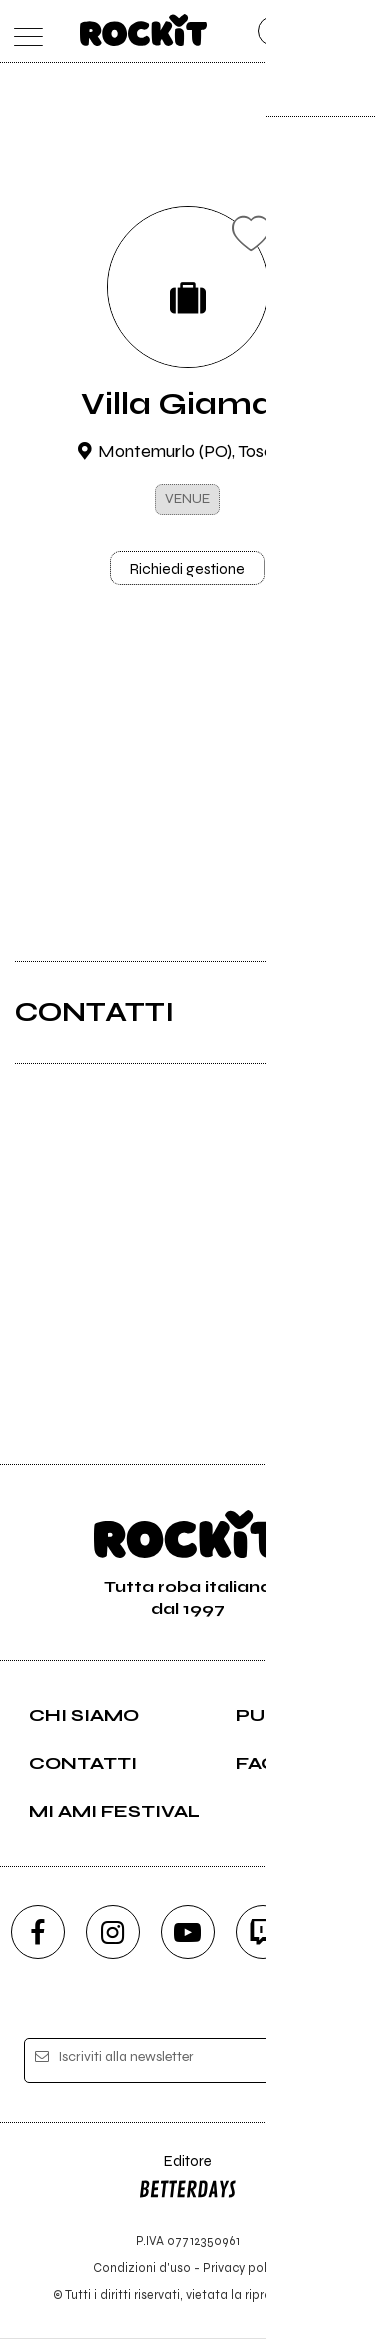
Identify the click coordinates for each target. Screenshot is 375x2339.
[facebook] (38, 1933)
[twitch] (263, 1933)
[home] (143, 30)
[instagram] (113, 1933)
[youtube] (188, 1933)
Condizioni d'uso (142, 2268)
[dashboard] (352, 31)
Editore (188, 2182)
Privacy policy (243, 2268)
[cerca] (312, 31)
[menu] (23, 31)
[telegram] (338, 1933)
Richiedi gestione (188, 569)
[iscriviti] (323, 2063)
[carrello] (273, 31)
